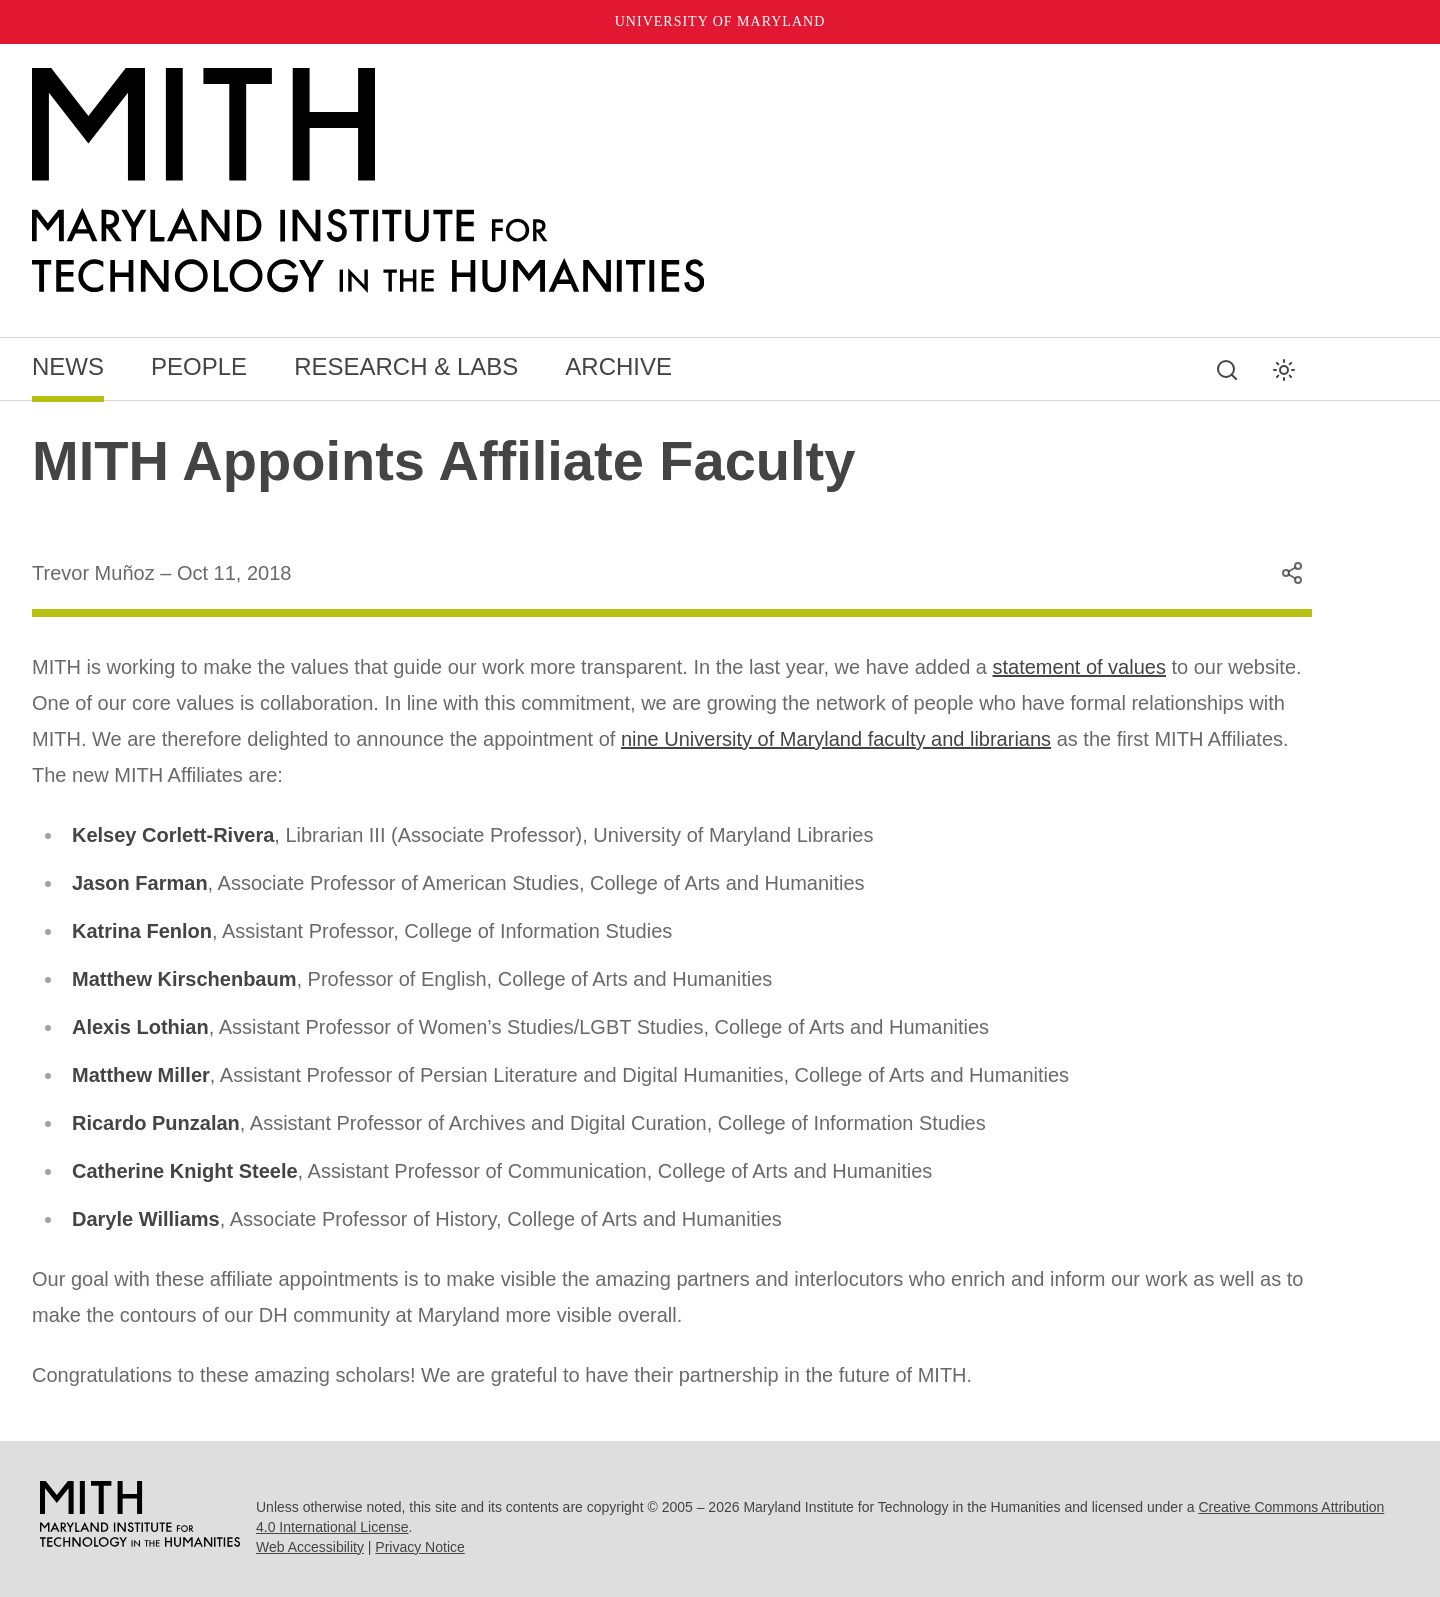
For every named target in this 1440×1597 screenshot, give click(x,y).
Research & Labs (406, 366)
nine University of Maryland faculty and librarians (836, 739)
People (199, 366)
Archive (618, 366)
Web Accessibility (310, 1547)
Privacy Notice (419, 1547)
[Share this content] (1292, 573)
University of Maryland (720, 21)
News (68, 366)
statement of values (1079, 667)
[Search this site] (1227, 370)
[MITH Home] (672, 180)
